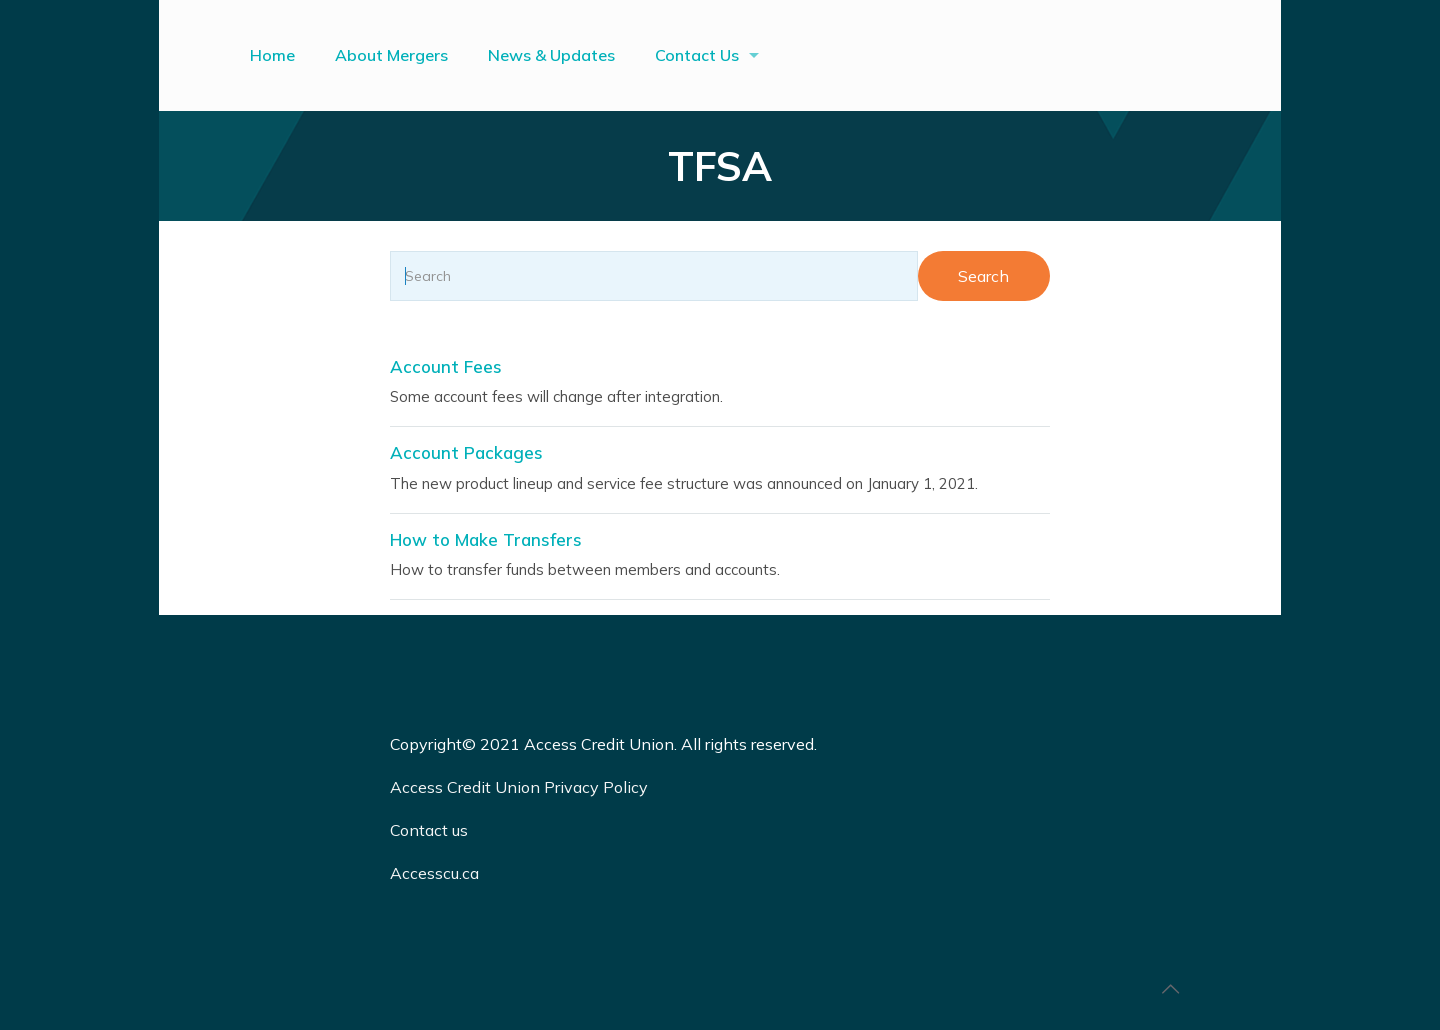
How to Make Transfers (486, 539)
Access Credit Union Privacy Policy (519, 787)
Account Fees (446, 366)
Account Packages (466, 452)
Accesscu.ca (434, 873)
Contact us (431, 830)
